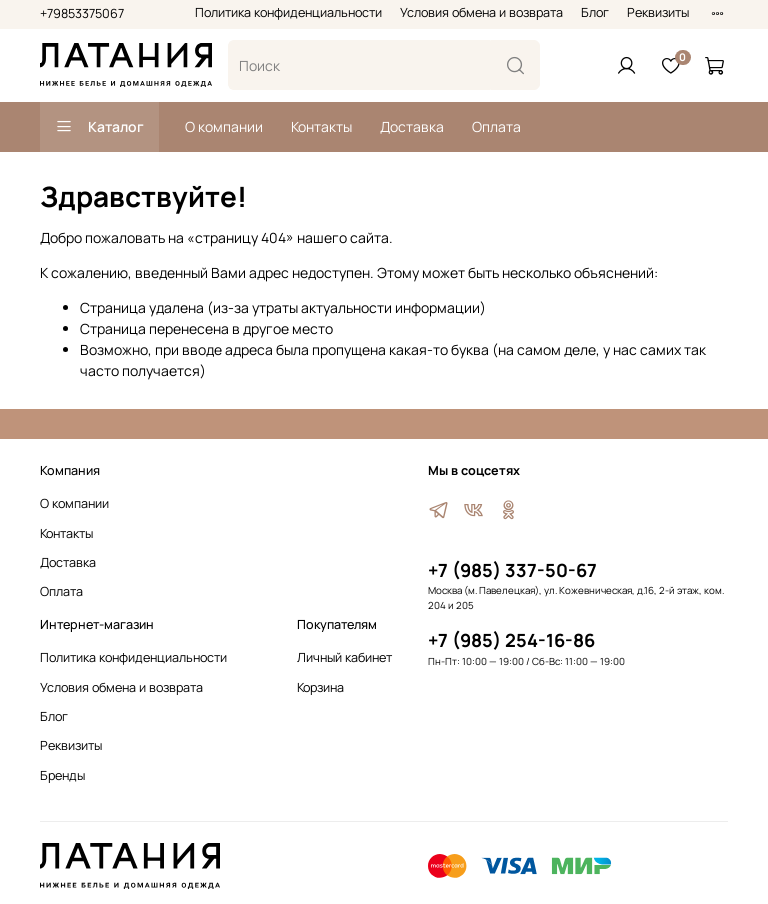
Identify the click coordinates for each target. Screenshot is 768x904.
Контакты (321, 126)
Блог (595, 12)
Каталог (99, 126)
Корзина (320, 687)
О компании (224, 126)
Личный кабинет (344, 657)
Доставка (412, 126)
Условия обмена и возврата (481, 12)
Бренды (62, 775)
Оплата (496, 126)
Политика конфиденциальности (288, 12)
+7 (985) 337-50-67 (512, 570)
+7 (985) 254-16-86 (511, 640)
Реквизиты (658, 12)
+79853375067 (82, 13)
